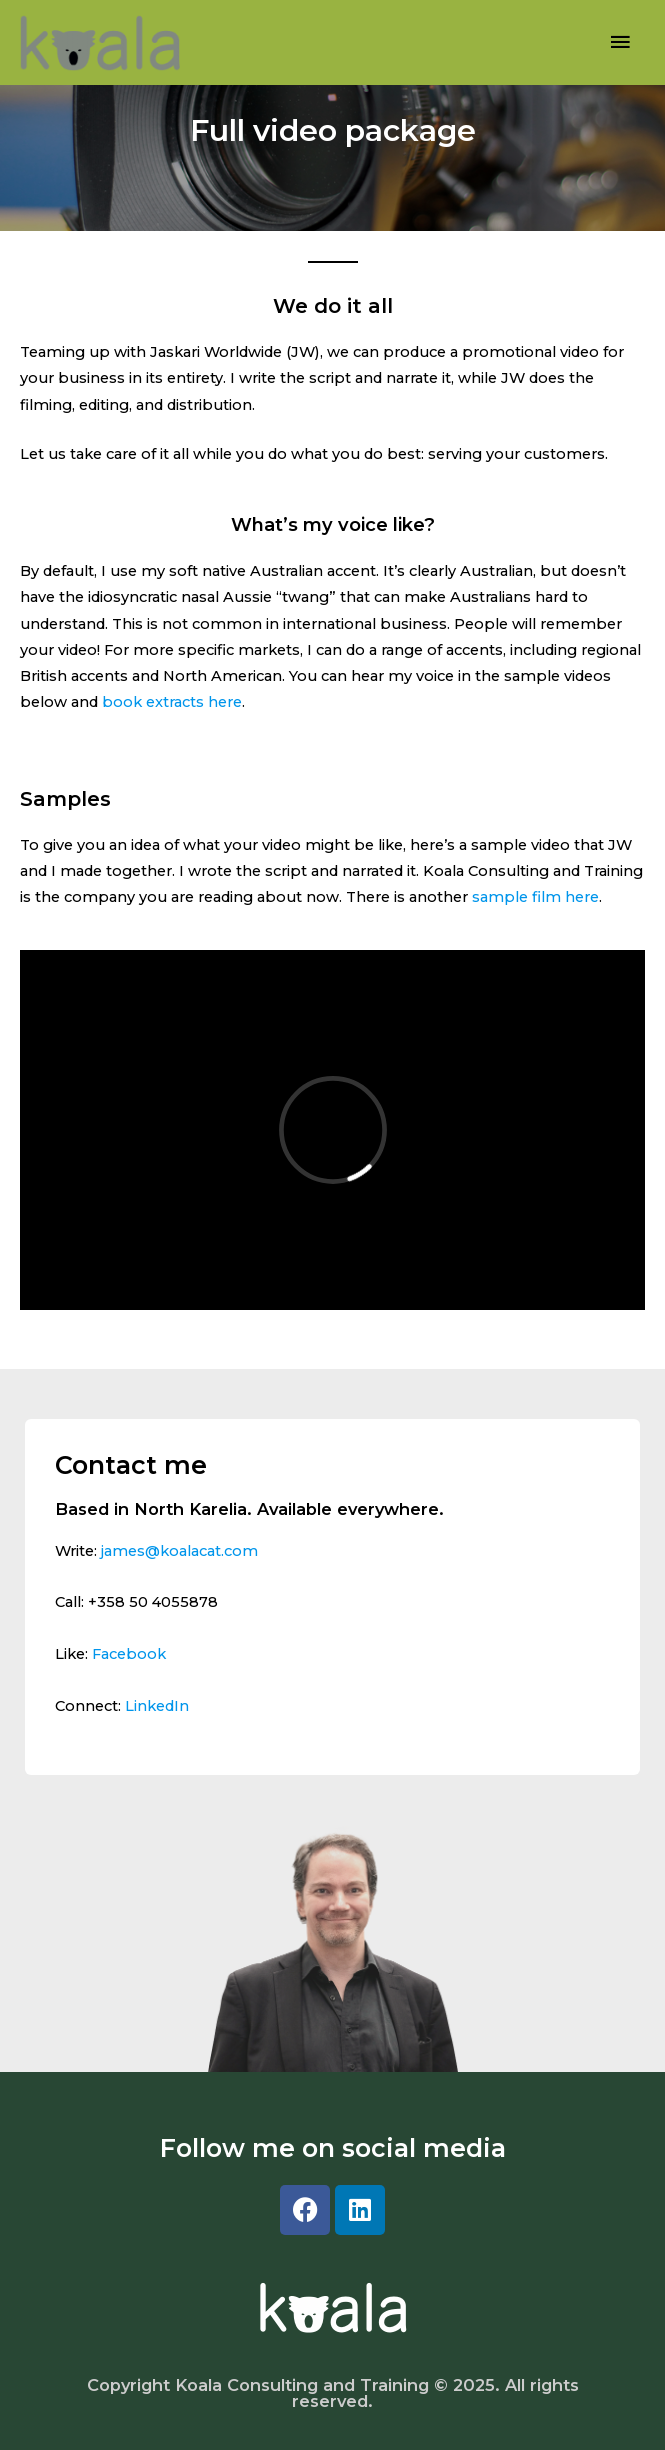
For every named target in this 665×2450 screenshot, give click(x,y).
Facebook (129, 1654)
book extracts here (172, 702)
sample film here (535, 897)
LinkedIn (157, 1706)
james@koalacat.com (179, 1551)
